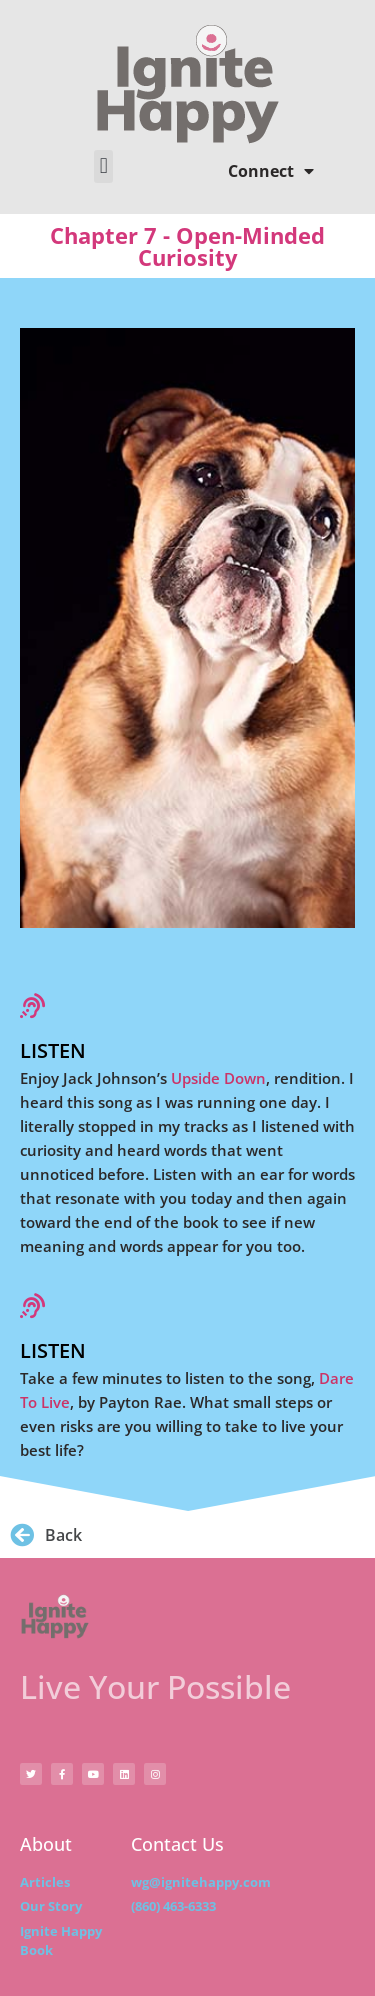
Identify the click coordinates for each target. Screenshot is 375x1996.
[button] (103, 166)
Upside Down (218, 1078)
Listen (53, 1050)
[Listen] (32, 1005)
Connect (271, 171)
